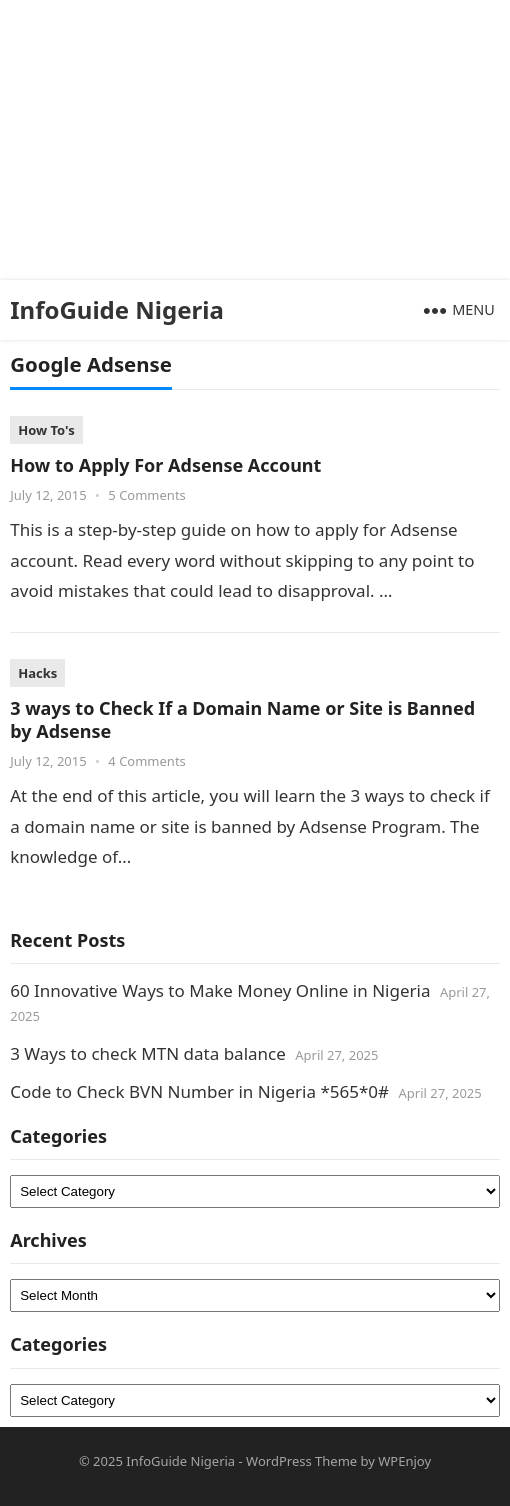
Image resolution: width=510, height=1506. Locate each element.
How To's (46, 430)
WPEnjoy (404, 1461)
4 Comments (147, 761)
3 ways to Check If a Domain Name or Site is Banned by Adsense (242, 719)
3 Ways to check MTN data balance (148, 1053)
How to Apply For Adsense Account (165, 465)
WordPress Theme (301, 1461)
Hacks (37, 673)
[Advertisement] (247, 140)
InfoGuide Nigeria (117, 309)
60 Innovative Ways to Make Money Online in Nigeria (220, 990)
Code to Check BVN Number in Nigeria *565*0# (199, 1091)
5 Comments (147, 495)
